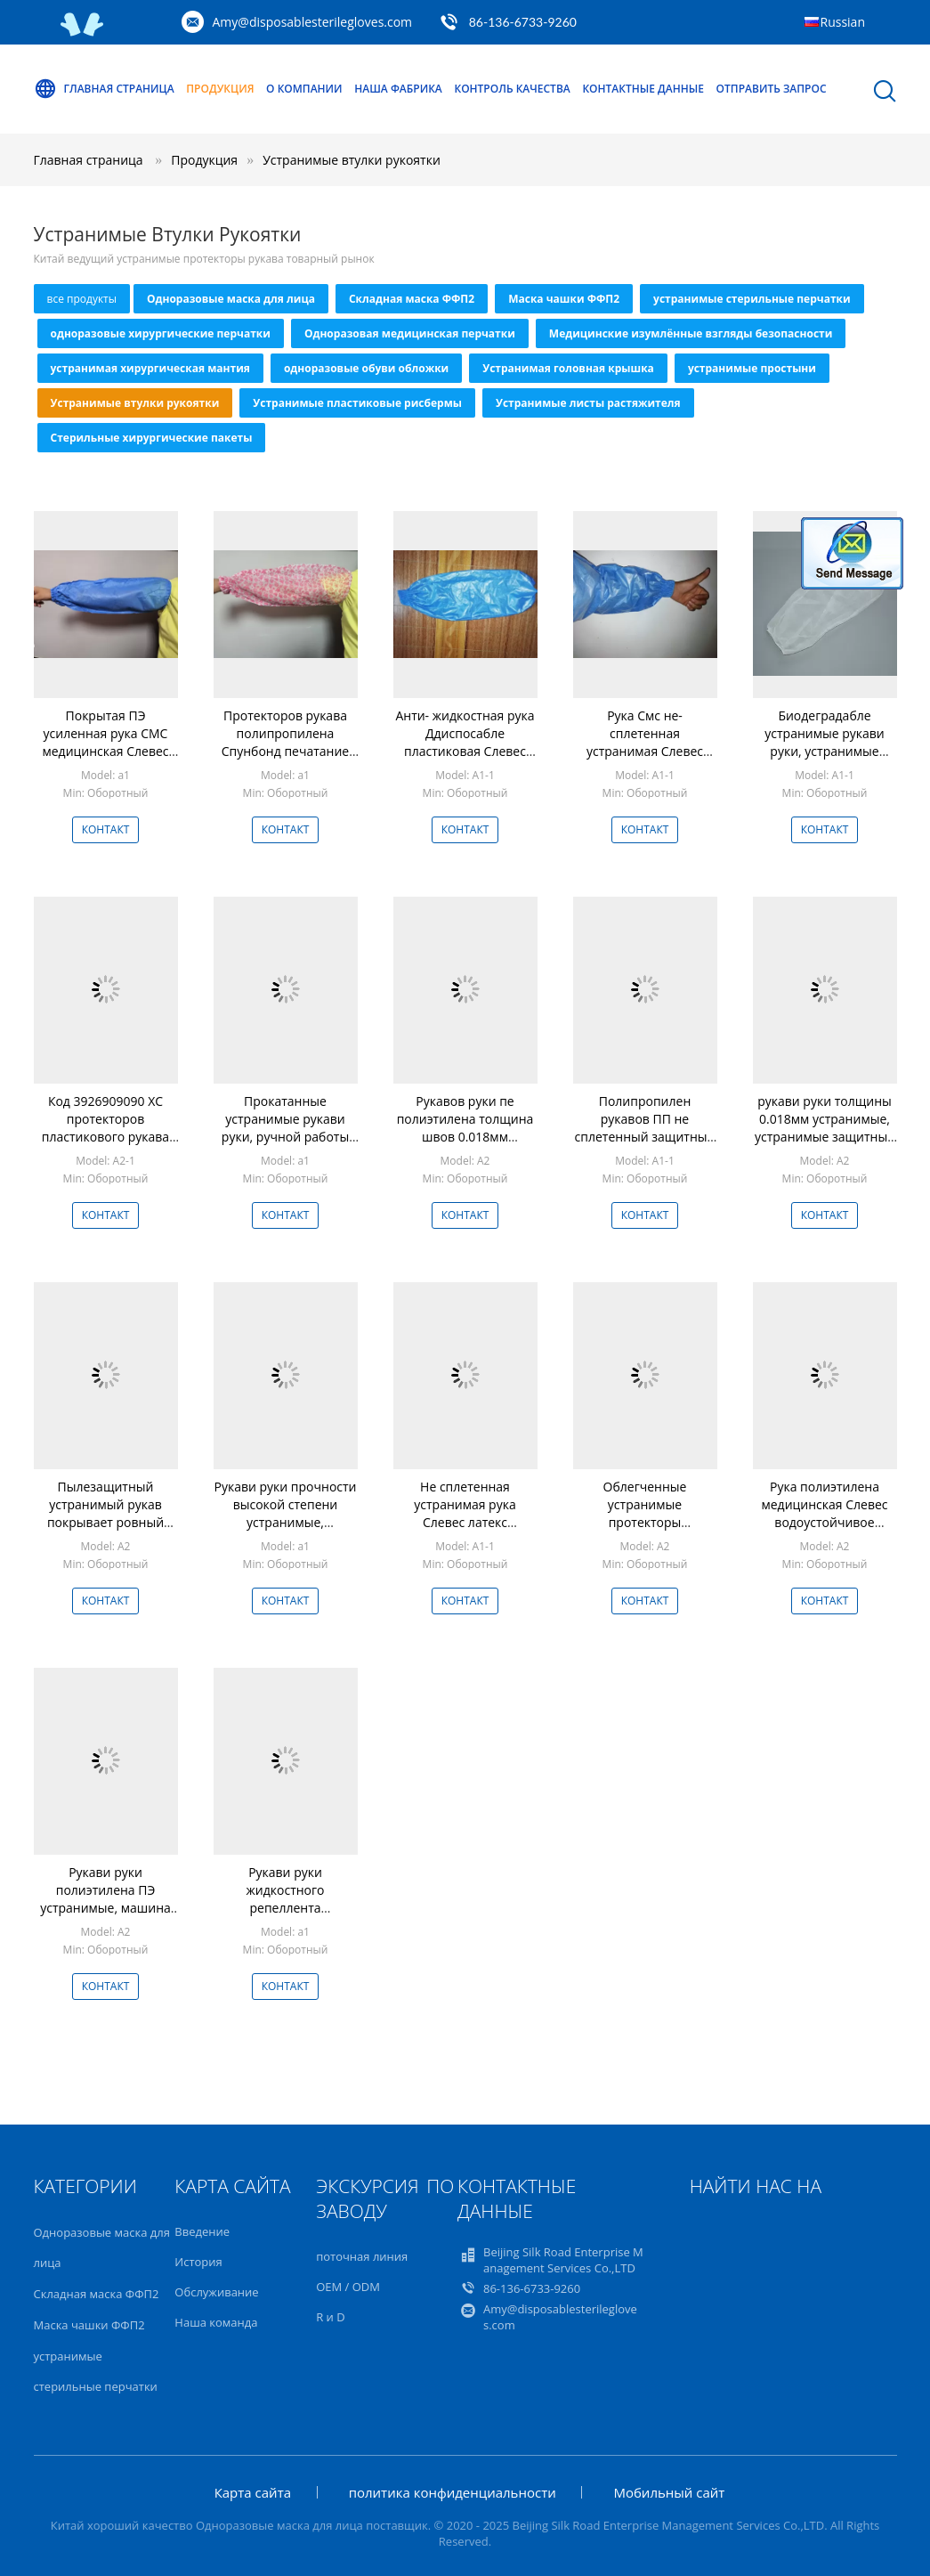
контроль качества (512, 88)
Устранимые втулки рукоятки (352, 159)
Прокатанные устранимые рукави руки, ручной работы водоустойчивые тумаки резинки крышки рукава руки (285, 1146)
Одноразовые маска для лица (231, 298)
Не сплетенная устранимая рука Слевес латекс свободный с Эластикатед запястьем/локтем (464, 1531)
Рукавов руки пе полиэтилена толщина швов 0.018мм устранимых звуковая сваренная (465, 1137)
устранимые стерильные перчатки (752, 298)
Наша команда (215, 2322)
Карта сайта (252, 2492)
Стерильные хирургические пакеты (152, 437)
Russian (843, 21)
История (198, 2262)
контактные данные (643, 88)
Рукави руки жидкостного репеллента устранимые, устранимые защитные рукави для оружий (285, 1917)
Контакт (106, 829)
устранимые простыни (752, 368)
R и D (330, 2317)
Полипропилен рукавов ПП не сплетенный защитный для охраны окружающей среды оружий (645, 1146)
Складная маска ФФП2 (411, 298)
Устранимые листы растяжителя (588, 402)
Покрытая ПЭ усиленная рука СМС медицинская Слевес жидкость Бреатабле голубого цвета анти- (106, 751)
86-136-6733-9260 (523, 21)
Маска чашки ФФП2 (563, 298)
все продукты (82, 298)
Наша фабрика (398, 88)
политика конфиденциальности (452, 2492)
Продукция (220, 88)
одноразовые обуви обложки (366, 368)
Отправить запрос (771, 88)
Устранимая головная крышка (568, 368)
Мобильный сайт (668, 2492)
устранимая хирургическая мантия (150, 368)
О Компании (304, 88)
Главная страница (104, 89)
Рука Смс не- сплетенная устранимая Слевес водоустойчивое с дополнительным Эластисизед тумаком (644, 760)
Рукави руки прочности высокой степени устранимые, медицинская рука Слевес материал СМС (285, 1522)
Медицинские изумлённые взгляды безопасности (691, 333)
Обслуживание (216, 2292)
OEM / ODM (348, 2287)
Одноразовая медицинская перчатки (409, 333)
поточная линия (362, 2256)
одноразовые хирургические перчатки (161, 333)
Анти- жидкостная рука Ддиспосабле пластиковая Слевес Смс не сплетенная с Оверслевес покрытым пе (464, 760)
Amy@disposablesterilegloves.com (313, 21)
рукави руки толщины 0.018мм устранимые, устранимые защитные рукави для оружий (824, 1128)
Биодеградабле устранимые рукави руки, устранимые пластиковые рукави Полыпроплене (824, 751)
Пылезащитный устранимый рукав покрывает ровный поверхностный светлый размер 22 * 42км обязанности (105, 1531)
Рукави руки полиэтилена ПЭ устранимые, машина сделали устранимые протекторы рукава (105, 1908)
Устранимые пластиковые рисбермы (357, 402)
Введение (202, 2231)
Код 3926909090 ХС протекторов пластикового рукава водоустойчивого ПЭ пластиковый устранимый (105, 1146)
